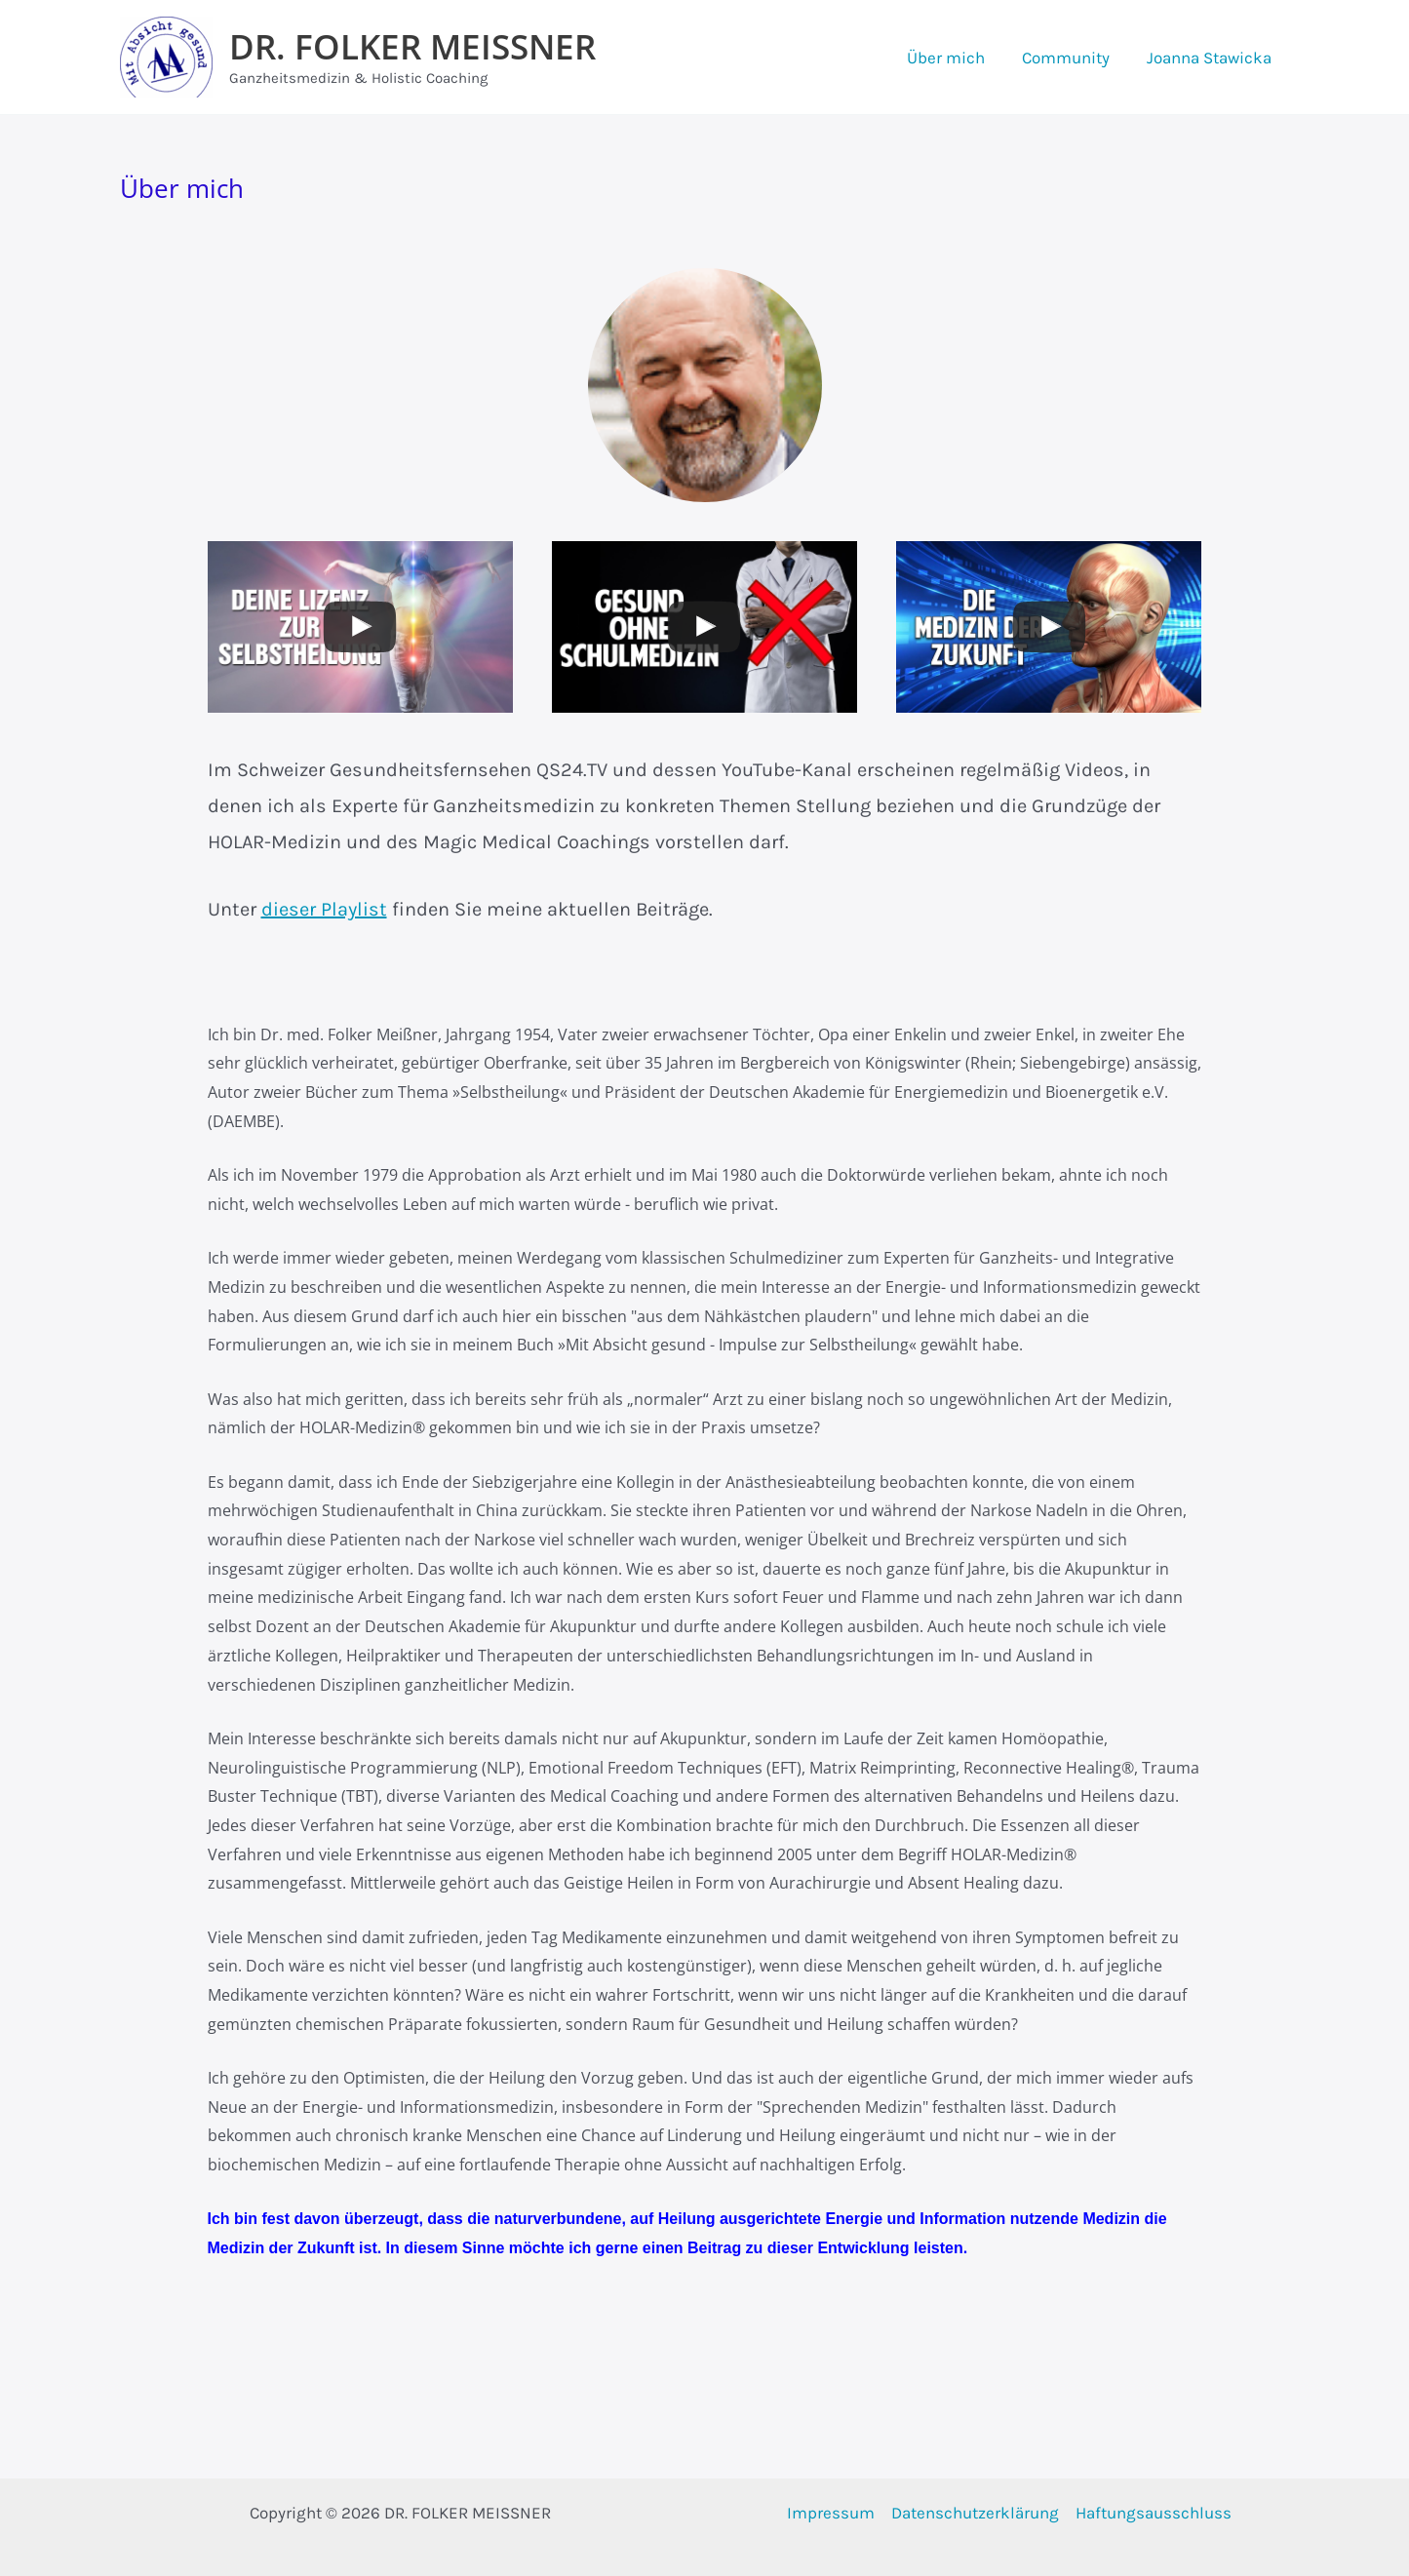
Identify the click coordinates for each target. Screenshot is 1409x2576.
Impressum (831, 2512)
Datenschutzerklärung (975, 2512)
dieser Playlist (324, 909)
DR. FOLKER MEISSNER (412, 46)
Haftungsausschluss (1154, 2512)
